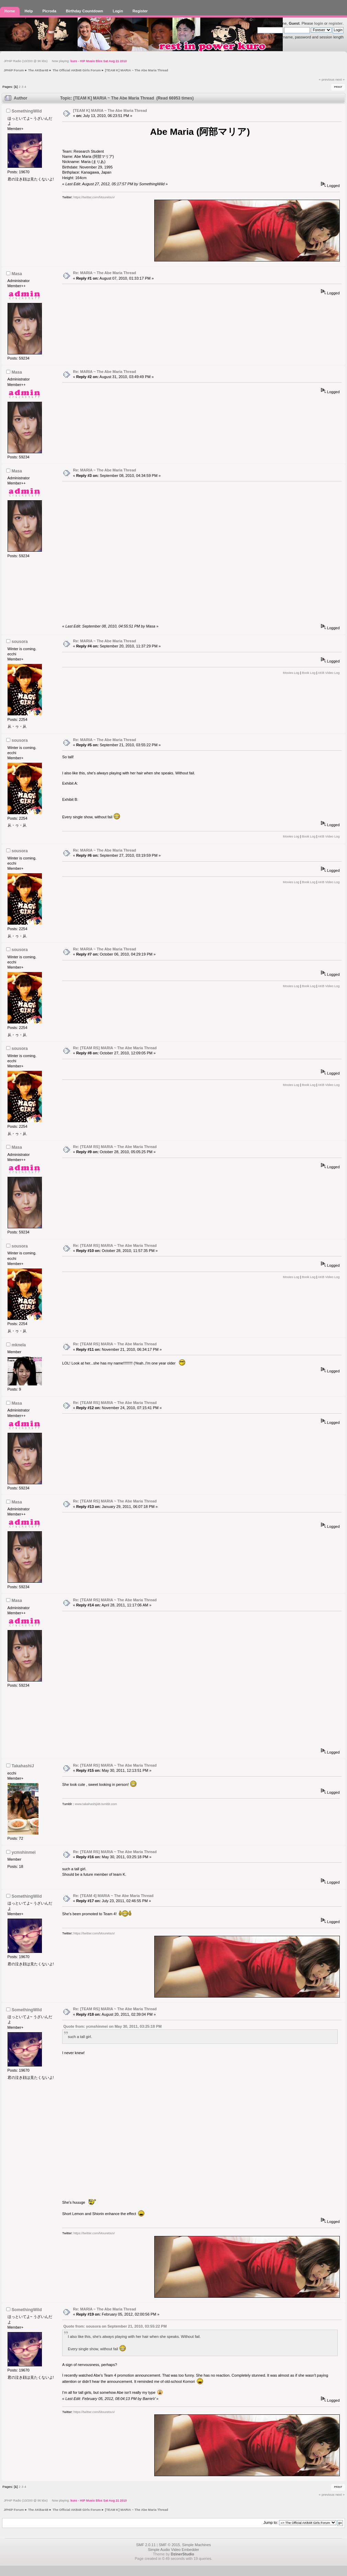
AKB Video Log (328, 673)
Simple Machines (196, 2545)
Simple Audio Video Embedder (173, 2550)
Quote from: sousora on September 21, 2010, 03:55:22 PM (115, 2326)
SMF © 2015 (169, 2545)
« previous (327, 79)
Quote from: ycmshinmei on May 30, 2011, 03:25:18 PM (112, 2026)
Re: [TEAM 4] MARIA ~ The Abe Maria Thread (113, 1896)
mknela (19, 1345)
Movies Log (291, 673)
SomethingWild (27, 111)
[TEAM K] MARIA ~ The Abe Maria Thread (110, 110)
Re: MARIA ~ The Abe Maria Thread (104, 273)
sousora (20, 641)
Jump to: (271, 2522)
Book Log (308, 673)
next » (340, 79)
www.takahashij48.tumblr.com (96, 1804)
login (318, 23)
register (336, 23)
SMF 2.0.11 (146, 2545)
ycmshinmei (24, 1852)
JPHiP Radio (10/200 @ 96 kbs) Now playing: (65, 61)
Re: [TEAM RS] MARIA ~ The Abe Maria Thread (115, 1048)
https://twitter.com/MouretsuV (94, 197)
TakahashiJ (23, 1766)
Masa (17, 273)
